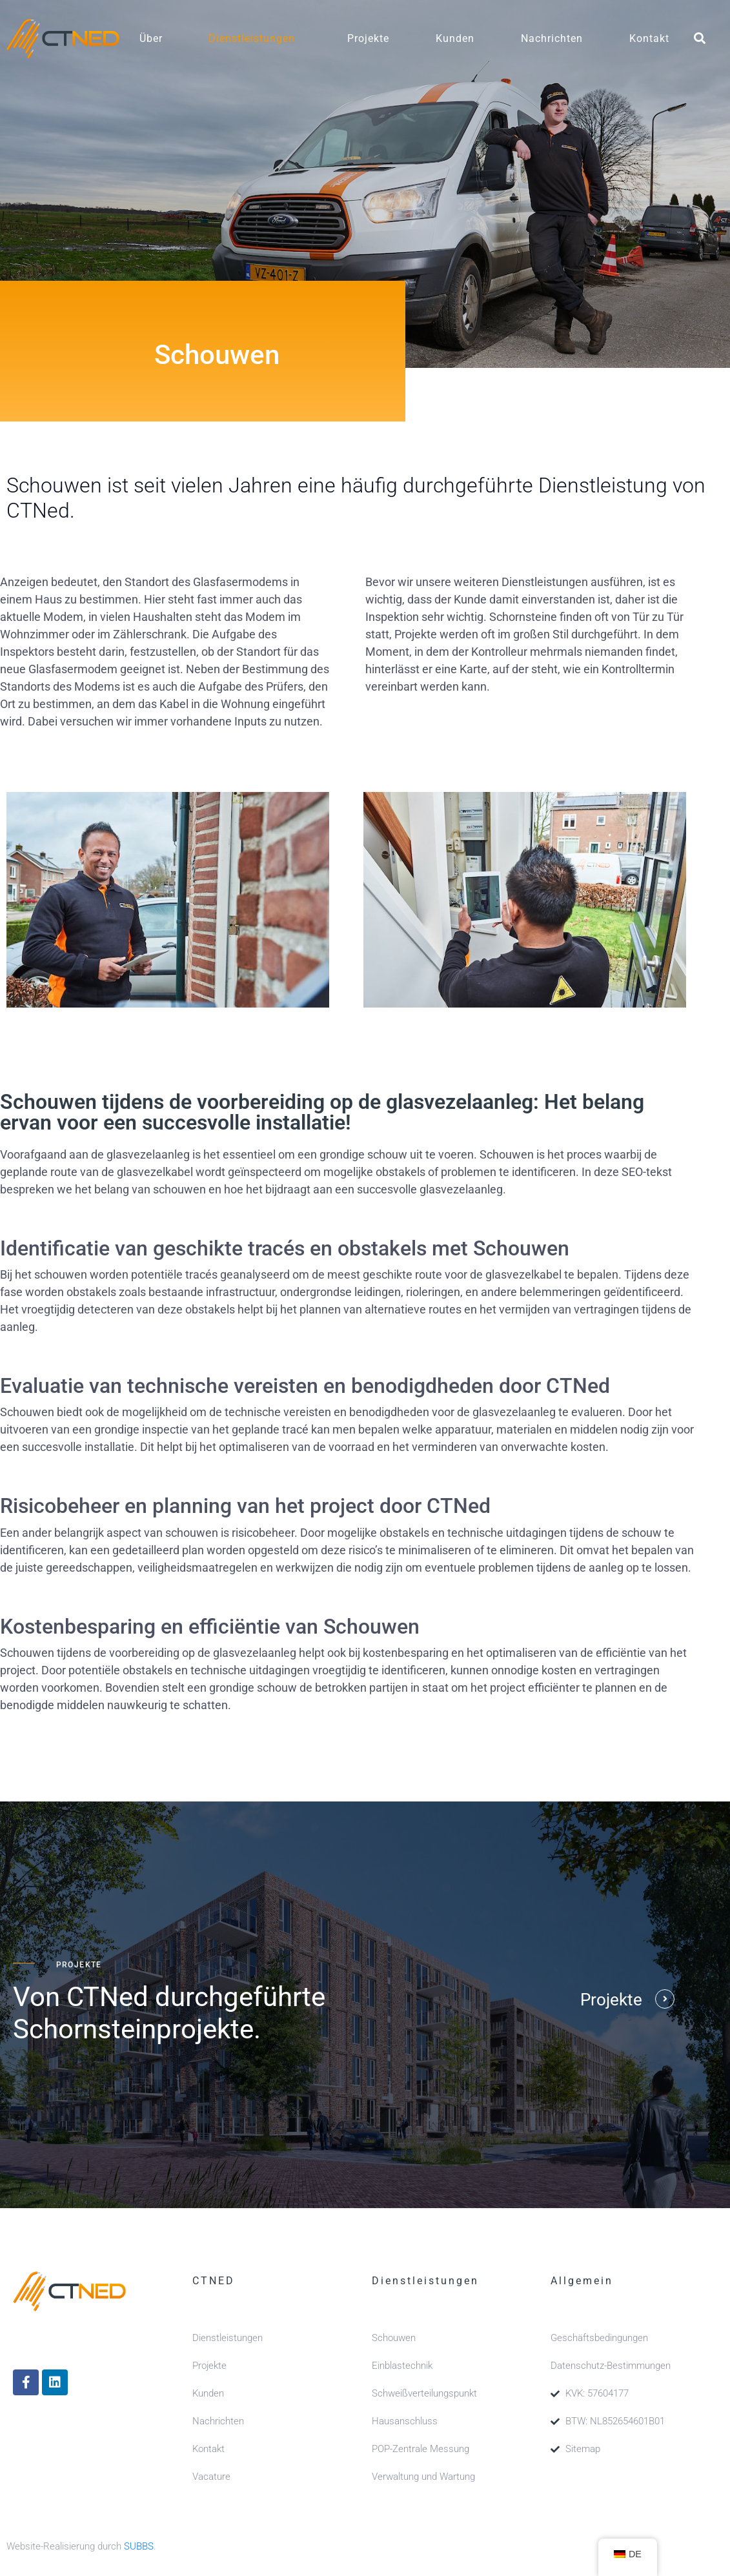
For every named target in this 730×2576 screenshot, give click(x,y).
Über (151, 38)
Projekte (368, 38)
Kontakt (649, 38)
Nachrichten (552, 38)
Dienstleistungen (251, 38)
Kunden (455, 38)
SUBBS (139, 2546)
